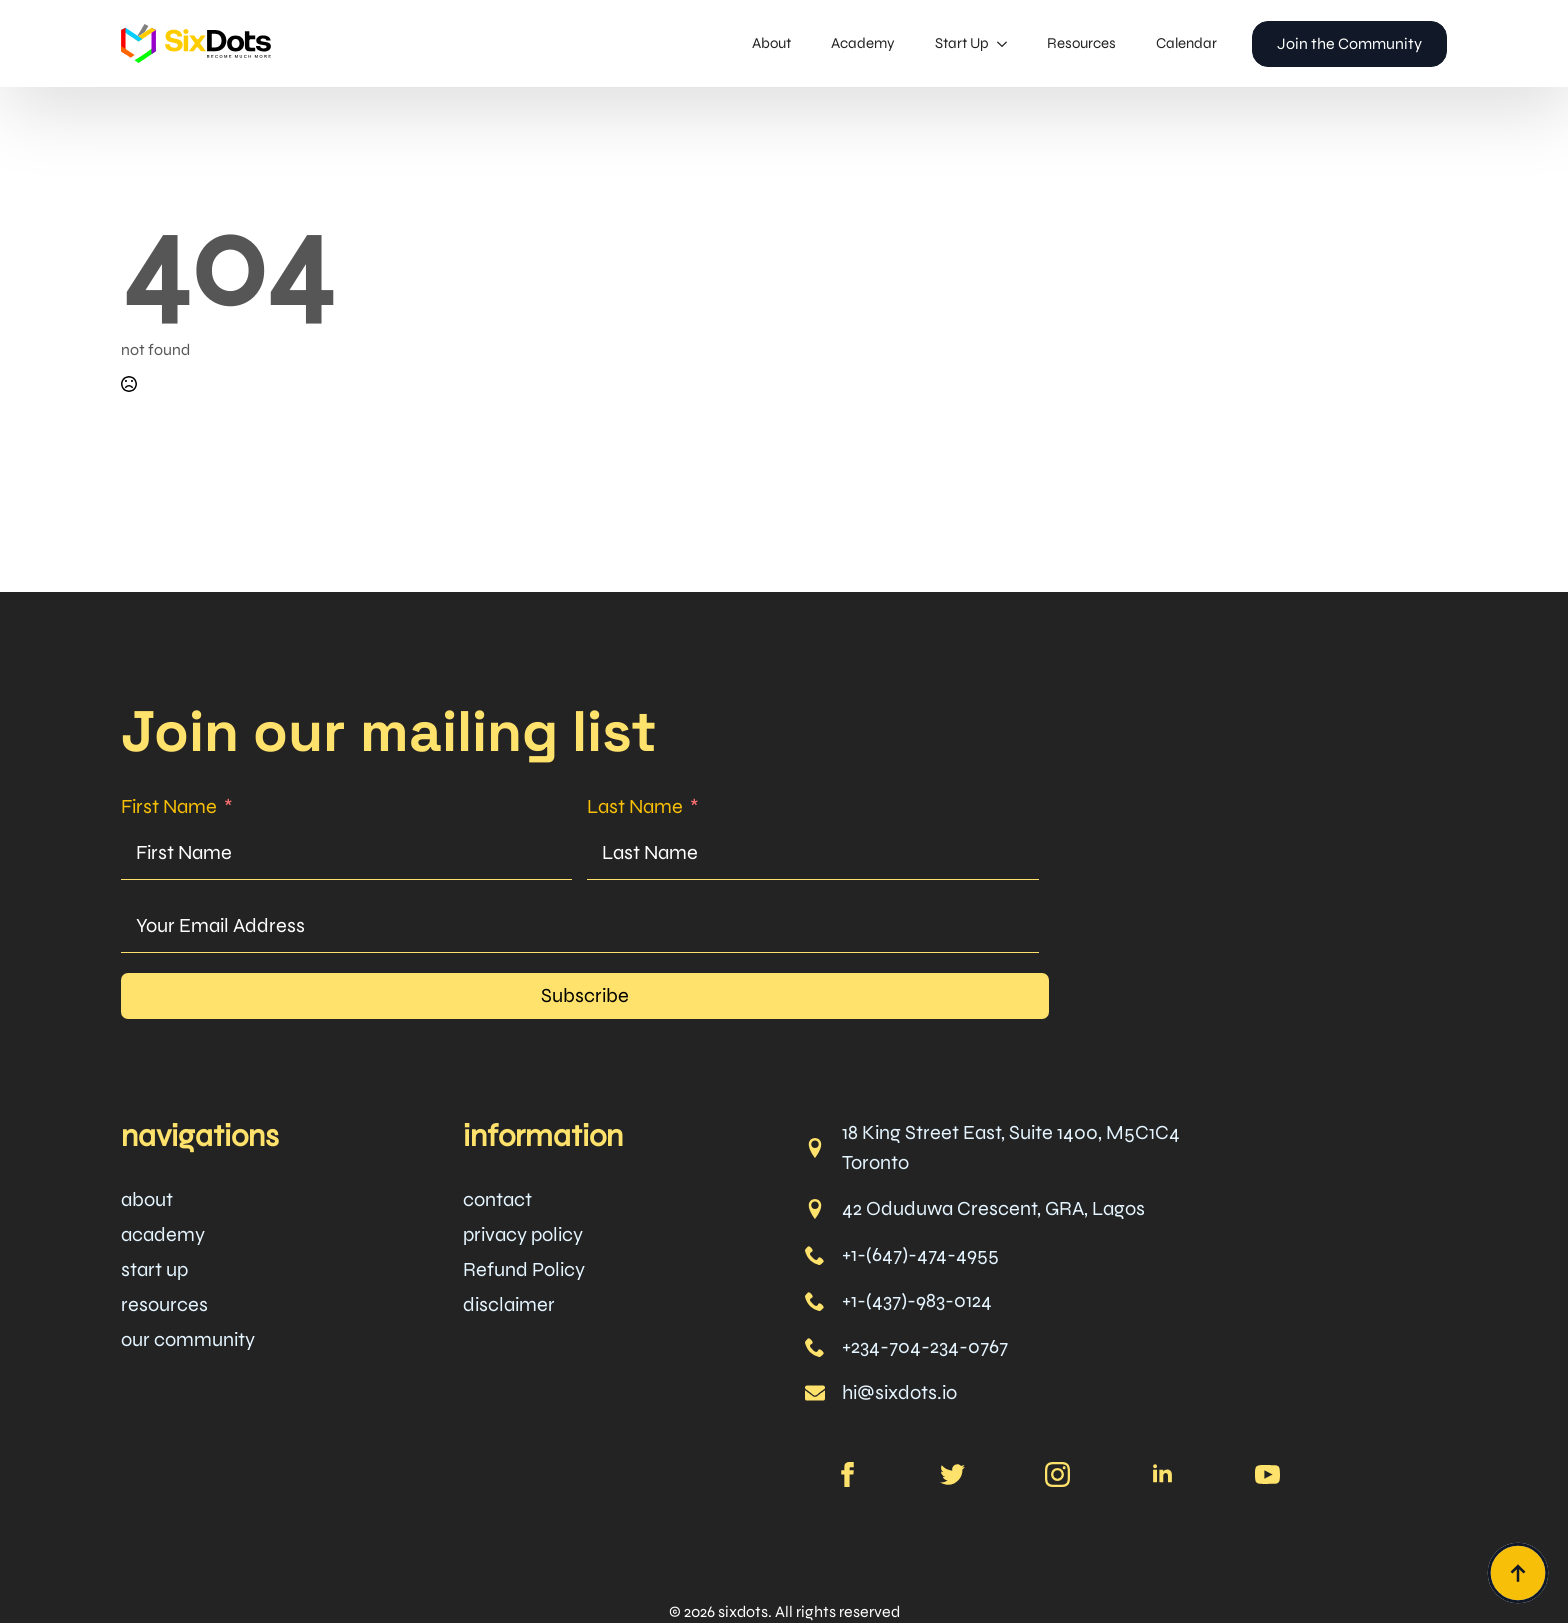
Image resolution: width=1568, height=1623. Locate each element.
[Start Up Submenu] (1008, 43)
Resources (1081, 43)
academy (163, 1234)
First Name (169, 806)
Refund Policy (524, 1269)
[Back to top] (1518, 1573)
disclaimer (509, 1304)
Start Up (962, 43)
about (147, 1199)
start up (154, 1269)
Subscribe (585, 995)
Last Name (635, 806)
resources (164, 1304)
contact (497, 1199)
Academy (863, 43)
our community (188, 1339)
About (771, 43)
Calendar (1186, 43)
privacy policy (523, 1234)
